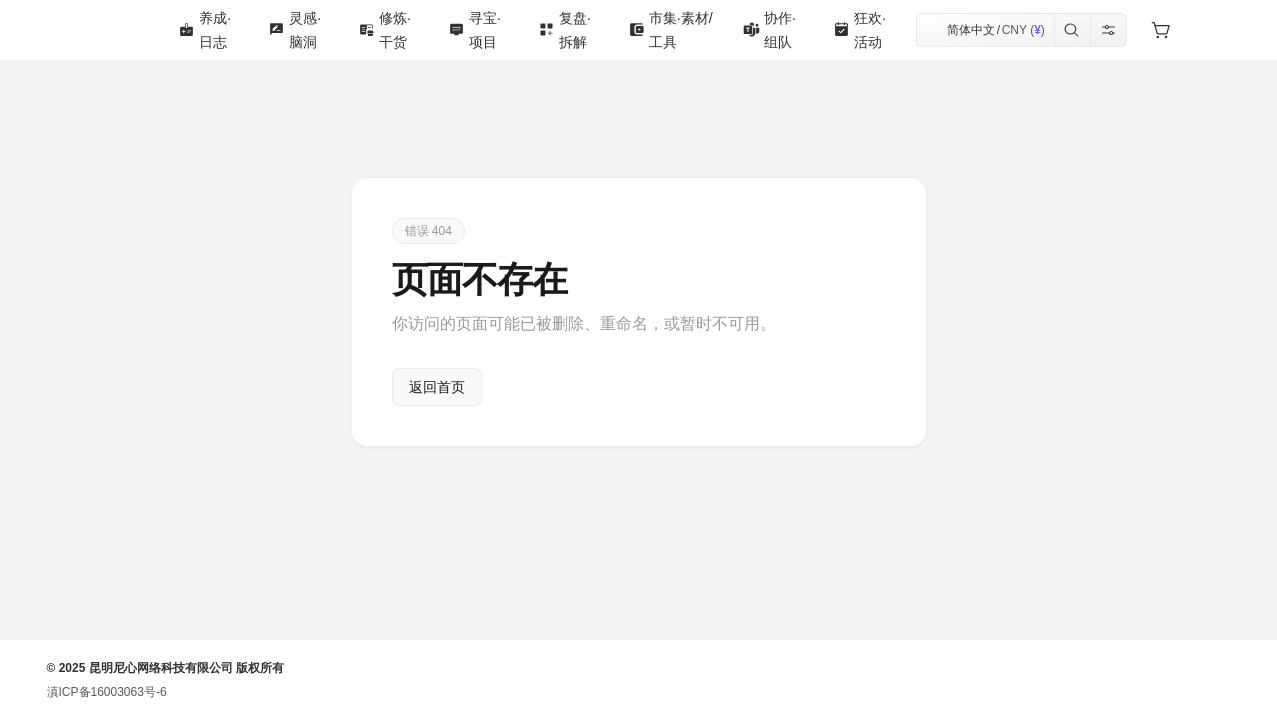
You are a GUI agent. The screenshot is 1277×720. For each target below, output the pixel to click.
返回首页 (437, 387)
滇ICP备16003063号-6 (107, 692)
